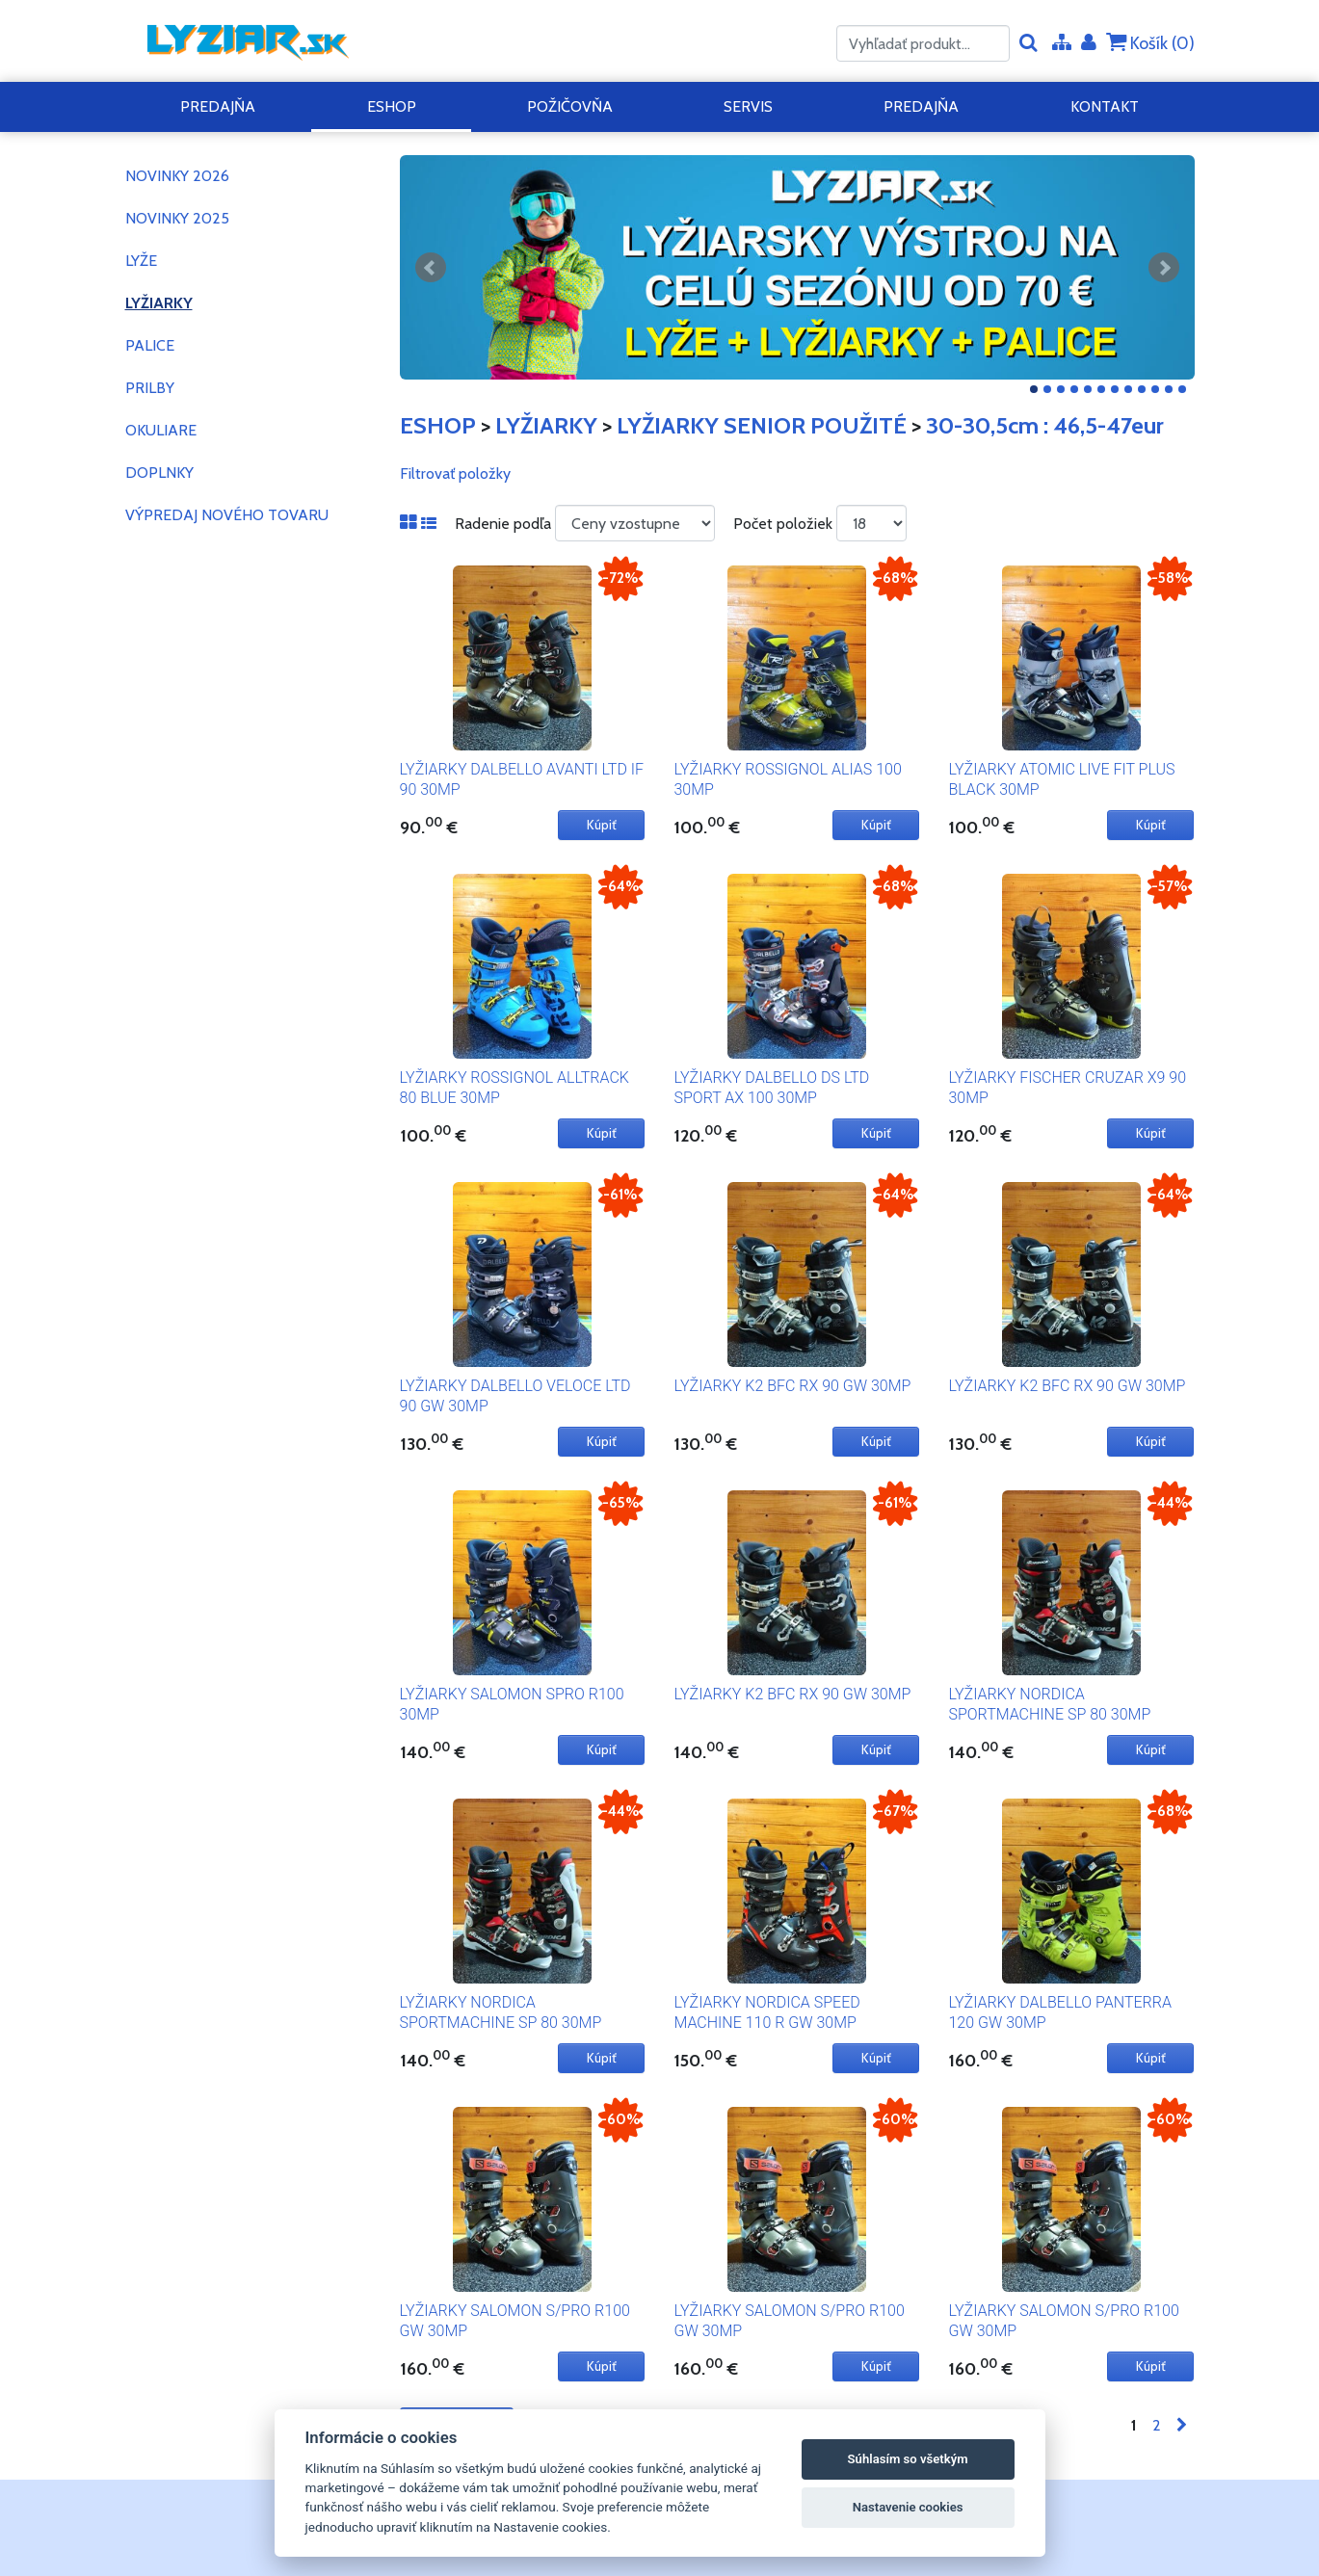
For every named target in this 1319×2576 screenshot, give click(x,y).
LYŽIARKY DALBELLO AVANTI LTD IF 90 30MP (522, 779)
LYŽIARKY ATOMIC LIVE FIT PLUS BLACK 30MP (1061, 779)
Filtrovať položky (455, 473)
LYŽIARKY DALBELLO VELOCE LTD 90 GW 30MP (515, 1396)
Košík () (1150, 43)
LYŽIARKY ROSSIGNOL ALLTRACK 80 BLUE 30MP (514, 1087)
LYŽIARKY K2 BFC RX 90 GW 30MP (791, 1386)
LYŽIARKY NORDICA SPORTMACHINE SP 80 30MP (1049, 1704)
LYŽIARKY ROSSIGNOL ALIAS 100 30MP (787, 779)
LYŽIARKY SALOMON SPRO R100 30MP (512, 1704)
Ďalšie (1163, 267)
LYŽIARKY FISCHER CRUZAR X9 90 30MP (1067, 1087)
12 (1182, 389)
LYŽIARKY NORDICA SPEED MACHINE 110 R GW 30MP (766, 2012)
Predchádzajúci (430, 267)
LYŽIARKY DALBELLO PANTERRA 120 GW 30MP (1059, 2012)
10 (1155, 389)
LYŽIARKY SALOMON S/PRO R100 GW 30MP (515, 2320)
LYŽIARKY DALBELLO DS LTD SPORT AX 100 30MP (771, 1087)
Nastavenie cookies (908, 2507)
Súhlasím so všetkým (908, 2459)
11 (1169, 389)
